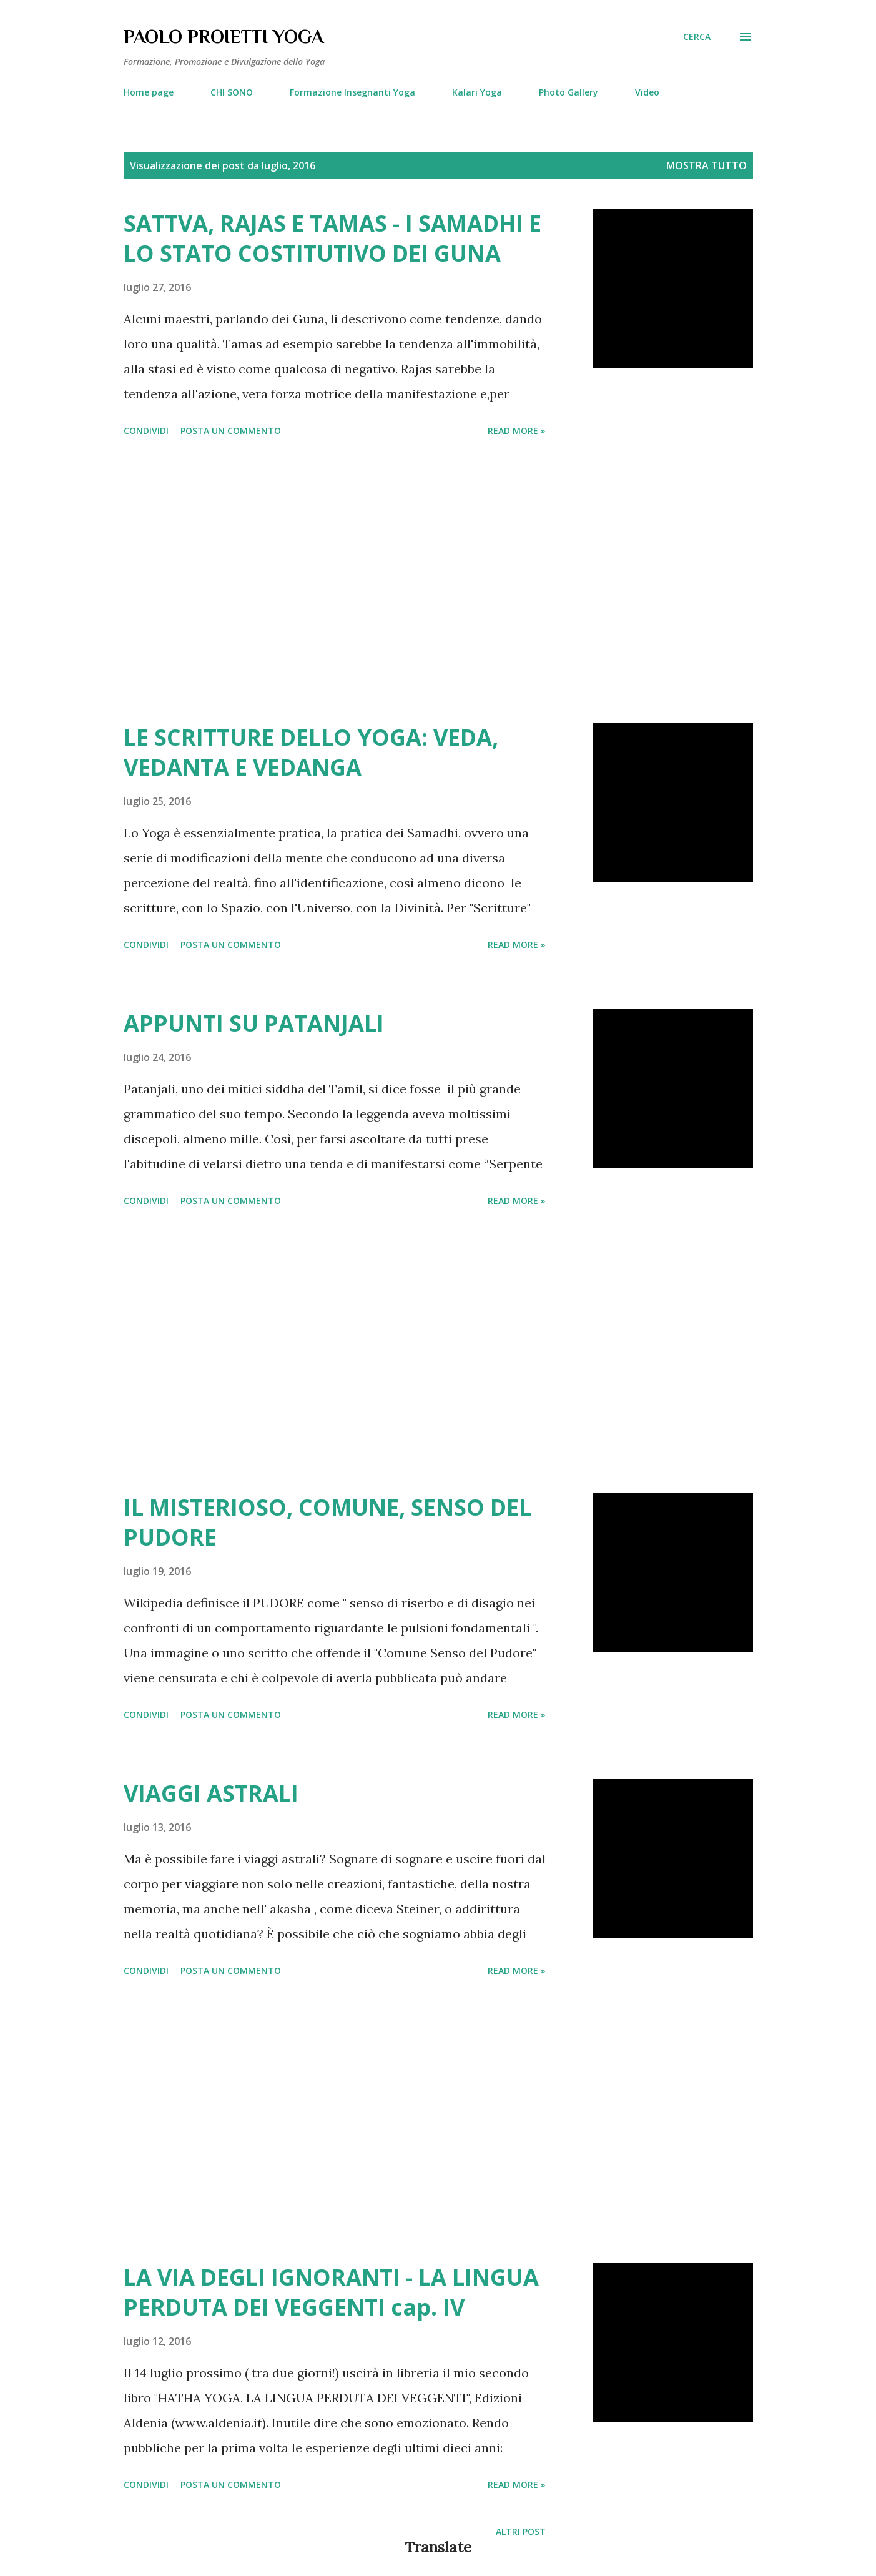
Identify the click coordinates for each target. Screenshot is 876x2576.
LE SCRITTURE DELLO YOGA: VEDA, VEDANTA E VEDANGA (311, 752)
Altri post (521, 2531)
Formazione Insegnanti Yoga (352, 92)
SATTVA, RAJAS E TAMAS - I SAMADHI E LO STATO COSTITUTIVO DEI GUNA (332, 238)
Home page (149, 92)
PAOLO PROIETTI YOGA (223, 36)
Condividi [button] (146, 431)
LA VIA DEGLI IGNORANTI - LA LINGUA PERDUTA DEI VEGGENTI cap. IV (331, 2292)
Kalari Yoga (477, 92)
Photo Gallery (568, 92)
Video (647, 92)
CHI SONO (231, 92)
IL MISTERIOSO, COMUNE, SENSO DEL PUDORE (327, 1522)
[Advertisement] (335, 582)
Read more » (517, 431)
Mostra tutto (706, 165)
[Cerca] (697, 36)
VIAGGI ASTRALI (211, 1793)
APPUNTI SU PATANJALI (254, 1023)
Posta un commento (230, 431)
